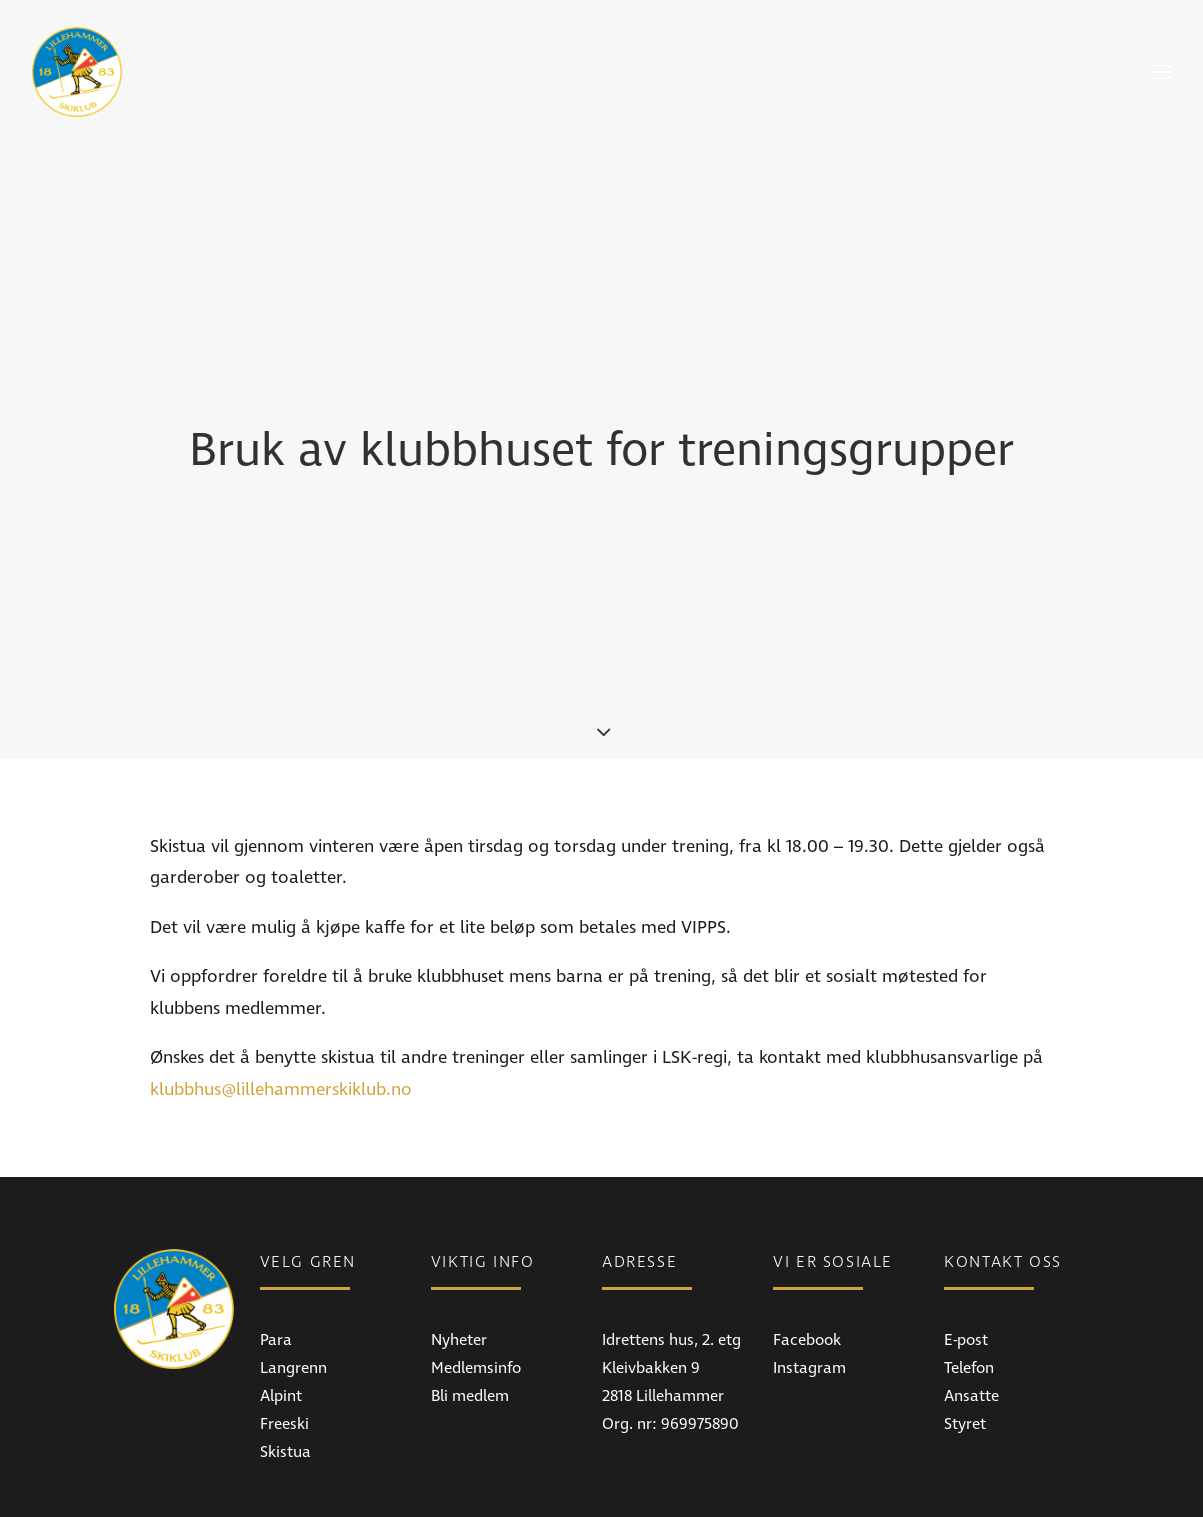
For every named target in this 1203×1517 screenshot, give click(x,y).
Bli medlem (470, 1311)
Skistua (285, 1367)
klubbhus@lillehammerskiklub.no (281, 1004)
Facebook (807, 1255)
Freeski (284, 1339)
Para (276, 1255)
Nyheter (459, 1255)
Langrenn (293, 1283)
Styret (965, 1339)
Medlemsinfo (476, 1283)
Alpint (281, 1311)
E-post (966, 1255)
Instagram (809, 1283)
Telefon (969, 1283)
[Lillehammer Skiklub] (77, 72)
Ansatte (971, 1311)
